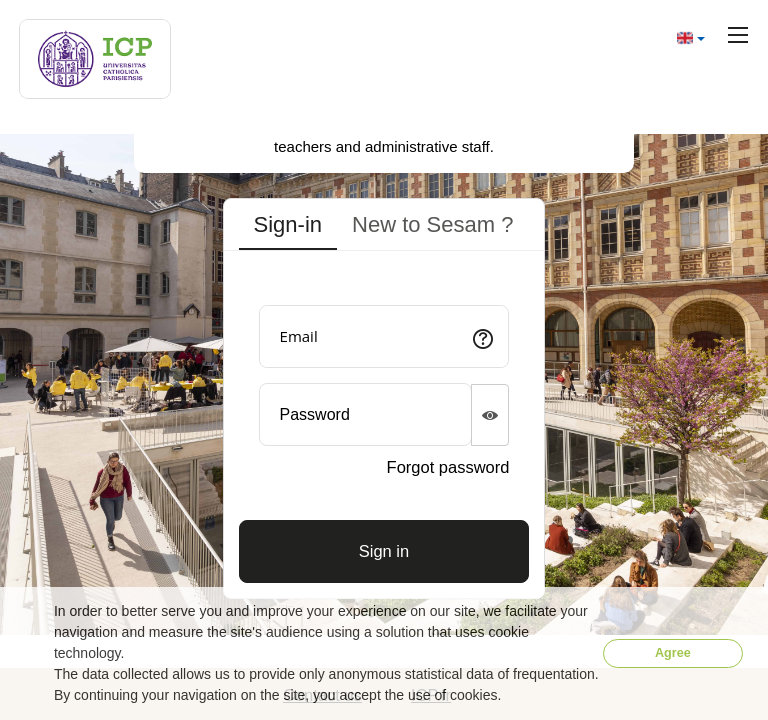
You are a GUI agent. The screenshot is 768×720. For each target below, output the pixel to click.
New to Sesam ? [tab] (432, 224)
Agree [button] (673, 653)
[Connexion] (384, 551)
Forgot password (448, 467)
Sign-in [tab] (288, 224)
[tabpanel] (384, 429)
